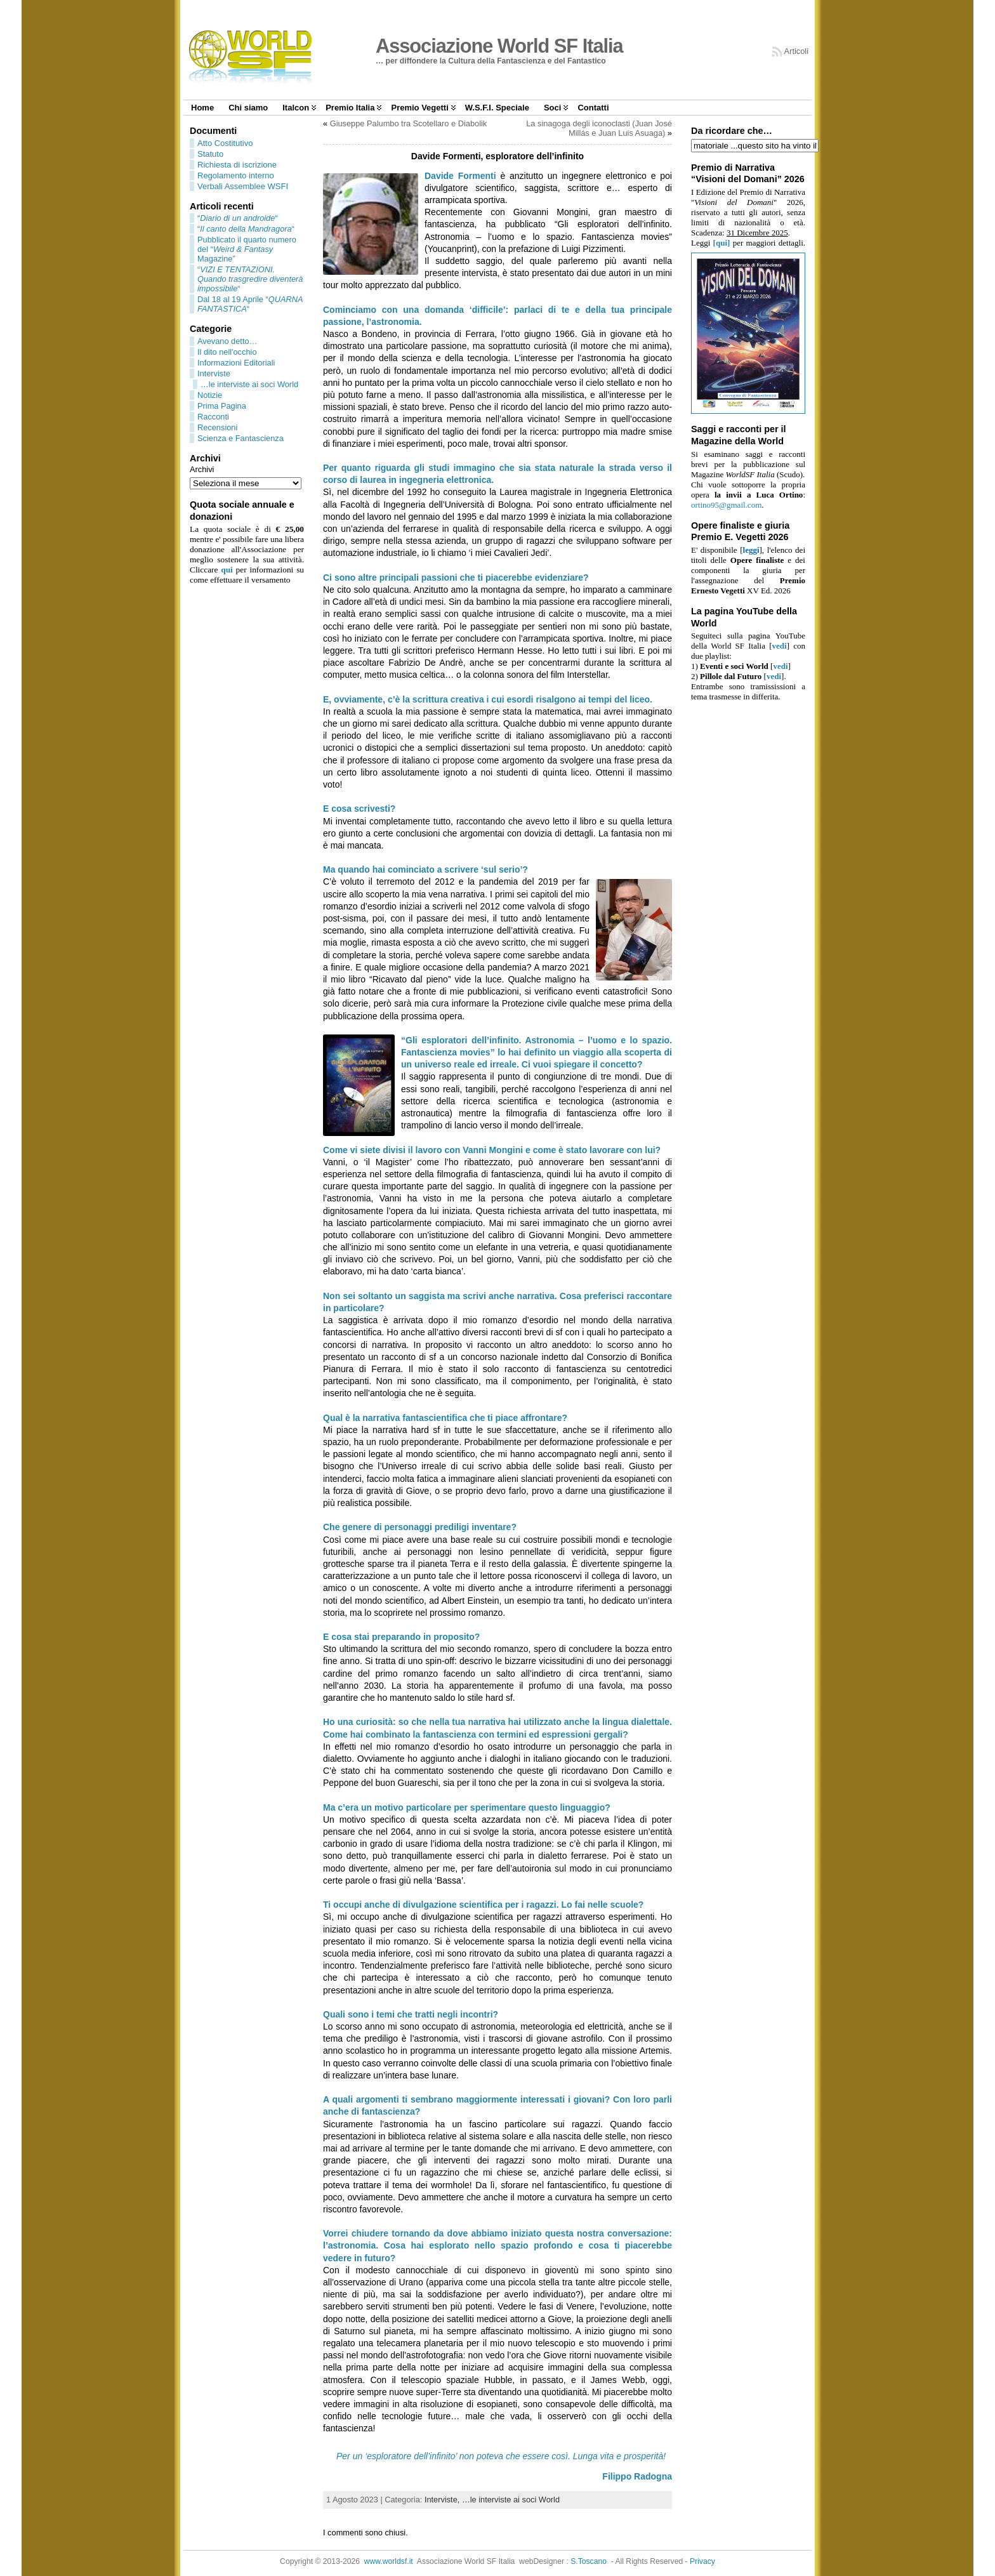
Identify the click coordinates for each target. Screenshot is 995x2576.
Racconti (213, 416)
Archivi (202, 469)
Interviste (213, 373)
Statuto (210, 154)
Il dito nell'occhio (227, 352)
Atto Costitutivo (225, 143)
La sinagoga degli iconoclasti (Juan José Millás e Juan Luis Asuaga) (599, 128)
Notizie (209, 395)
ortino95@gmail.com (726, 505)
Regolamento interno (235, 175)
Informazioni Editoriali (236, 362)
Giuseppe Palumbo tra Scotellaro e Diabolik (408, 123)
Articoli (796, 51)
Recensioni (217, 427)
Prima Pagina (221, 406)
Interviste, (443, 2499)
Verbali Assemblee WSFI (242, 186)
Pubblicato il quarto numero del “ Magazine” (246, 249)
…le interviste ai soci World (249, 384)
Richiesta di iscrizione (237, 164)
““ (237, 218)
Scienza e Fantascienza (240, 438)
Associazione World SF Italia (499, 46)
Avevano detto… (227, 341)
